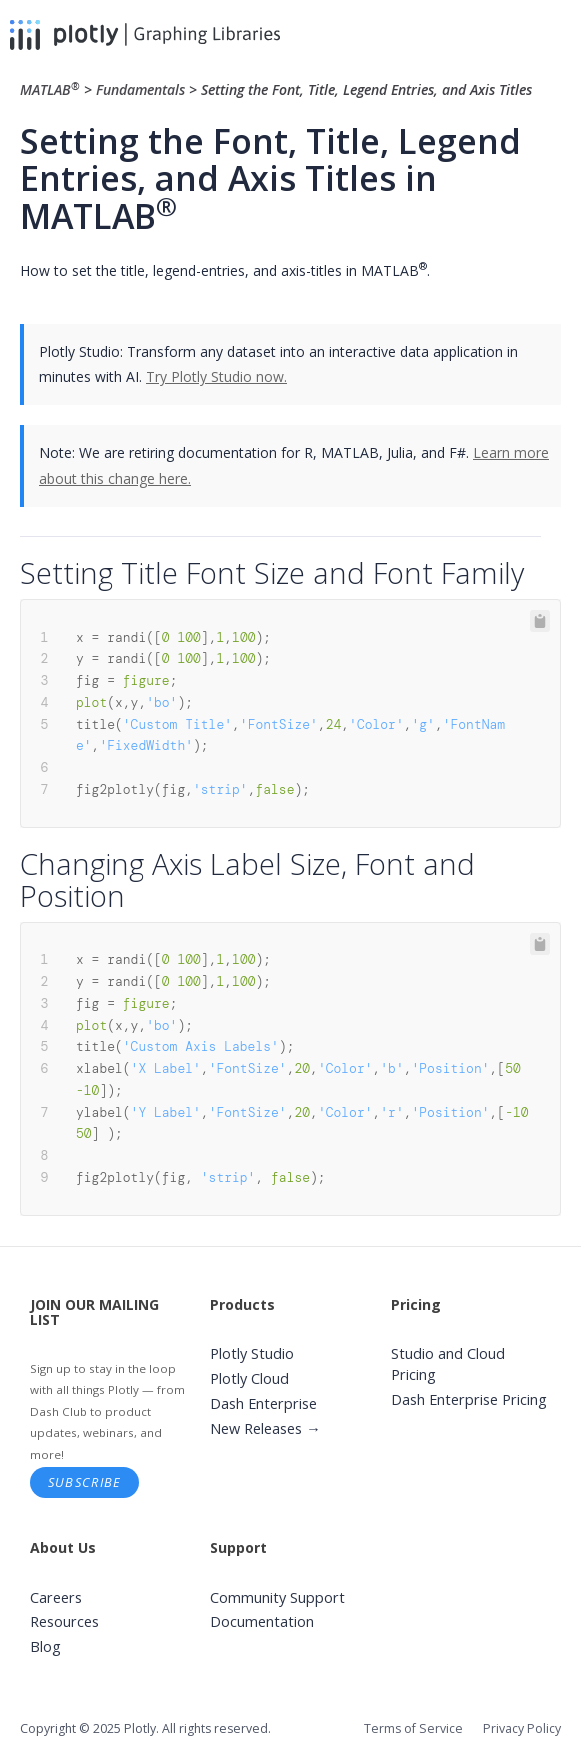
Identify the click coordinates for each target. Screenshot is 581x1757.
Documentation (262, 1621)
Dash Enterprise (263, 1403)
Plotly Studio (252, 1353)
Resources (64, 1621)
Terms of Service (413, 1728)
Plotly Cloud (249, 1378)
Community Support (277, 1597)
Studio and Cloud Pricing (448, 1364)
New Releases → (265, 1428)
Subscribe (85, 1482)
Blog (45, 1646)
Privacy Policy (522, 1728)
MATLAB (52, 89)
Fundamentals (140, 89)
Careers (56, 1597)
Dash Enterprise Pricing (469, 1399)
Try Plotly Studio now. (216, 376)
